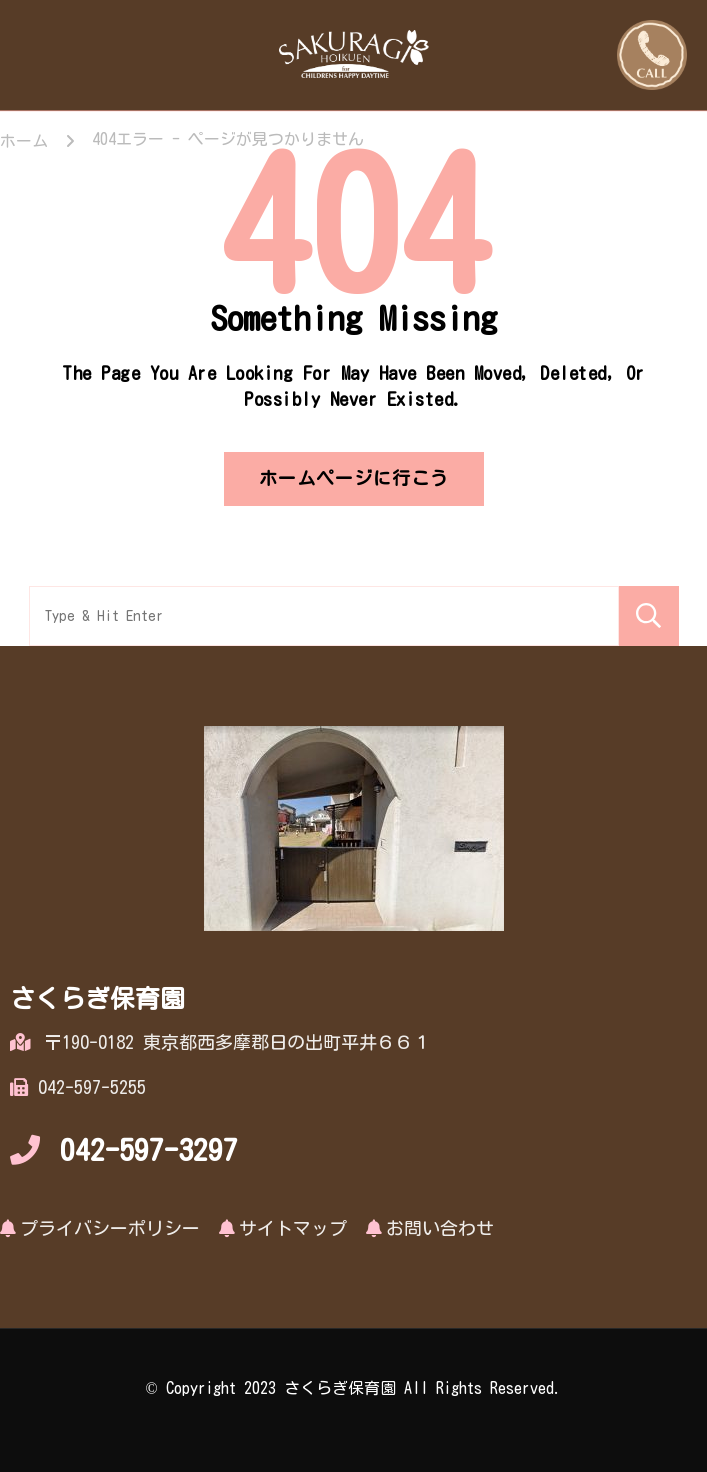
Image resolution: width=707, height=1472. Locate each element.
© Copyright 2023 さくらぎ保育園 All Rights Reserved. (353, 1388)
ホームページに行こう (354, 478)
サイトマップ (293, 1228)
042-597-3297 (149, 1150)
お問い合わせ (440, 1228)
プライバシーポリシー (110, 1228)
